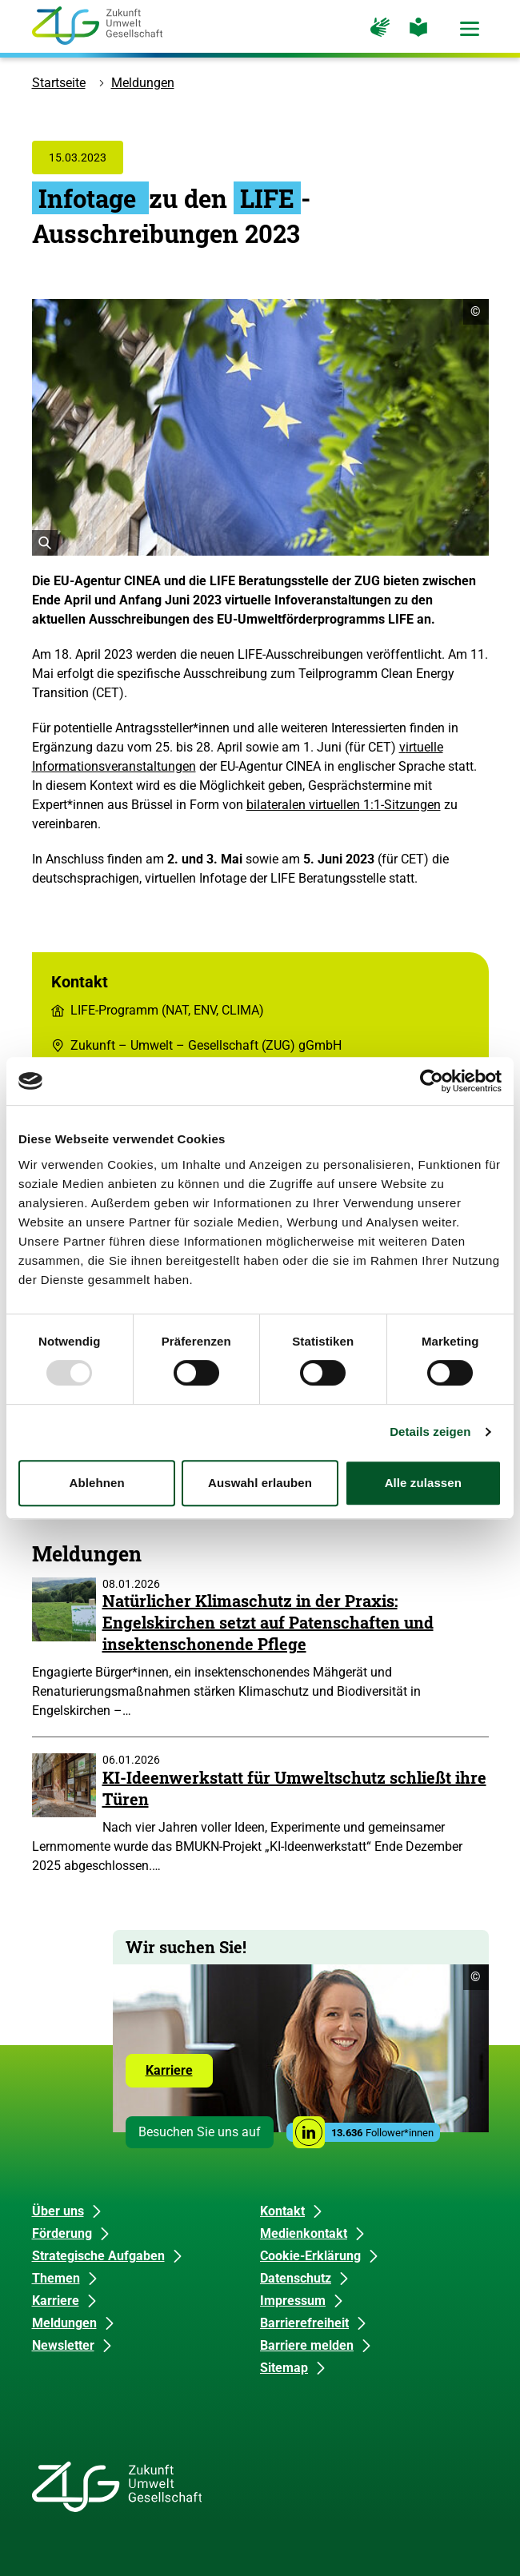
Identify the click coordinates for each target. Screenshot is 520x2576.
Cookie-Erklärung (310, 2255)
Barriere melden (307, 2345)
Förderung (62, 2233)
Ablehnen (97, 1482)
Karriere (179, 2075)
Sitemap (284, 2367)
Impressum (293, 2300)
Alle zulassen (423, 1482)
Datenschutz (295, 2278)
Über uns (58, 2211)
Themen (56, 2278)
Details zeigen (430, 1431)
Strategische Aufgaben (98, 2255)
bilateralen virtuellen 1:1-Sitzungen (343, 804)
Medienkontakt (303, 2233)
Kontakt (282, 2211)
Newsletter (63, 2345)
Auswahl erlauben (260, 1482)
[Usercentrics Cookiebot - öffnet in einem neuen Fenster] (432, 1081)
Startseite (59, 82)
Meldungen (142, 82)
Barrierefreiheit (304, 2323)
